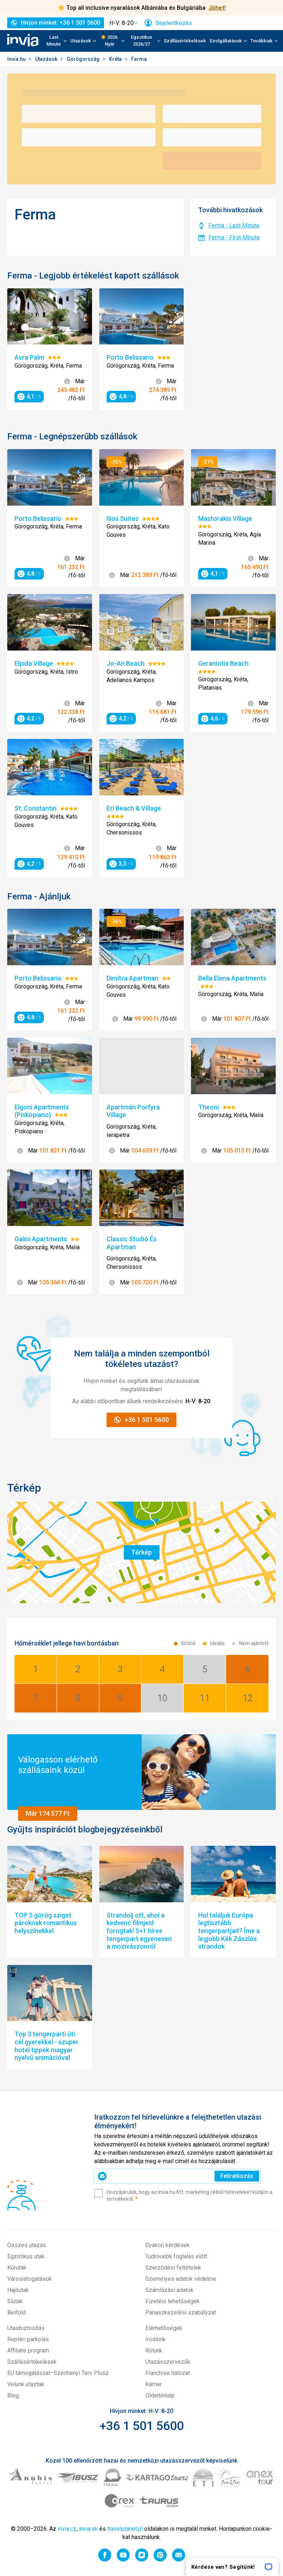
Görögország (84, 59)
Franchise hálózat (167, 2373)
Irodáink (155, 2339)
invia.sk (88, 2528)
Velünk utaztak (25, 2384)
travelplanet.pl (125, 2528)
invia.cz (67, 2528)
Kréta (116, 59)
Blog (13, 2395)
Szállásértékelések (185, 40)
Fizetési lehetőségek (172, 2301)
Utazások (46, 59)
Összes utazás (26, 2245)
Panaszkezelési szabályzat (180, 2312)
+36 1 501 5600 (141, 2425)
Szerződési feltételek (173, 2267)
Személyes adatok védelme (180, 2278)
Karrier (153, 2384)
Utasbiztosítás (26, 2328)
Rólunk (153, 2350)
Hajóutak (18, 2290)
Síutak (15, 2301)
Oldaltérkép (160, 2395)
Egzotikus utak (26, 2256)
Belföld (16, 2312)
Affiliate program (28, 2350)
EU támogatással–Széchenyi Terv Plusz (58, 2373)
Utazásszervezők (167, 2361)
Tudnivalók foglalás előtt (176, 2256)
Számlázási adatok (169, 2290)
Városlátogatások (29, 2278)
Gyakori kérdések (167, 2245)
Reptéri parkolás (28, 2339)
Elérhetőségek (163, 2328)
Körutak (16, 2267)
